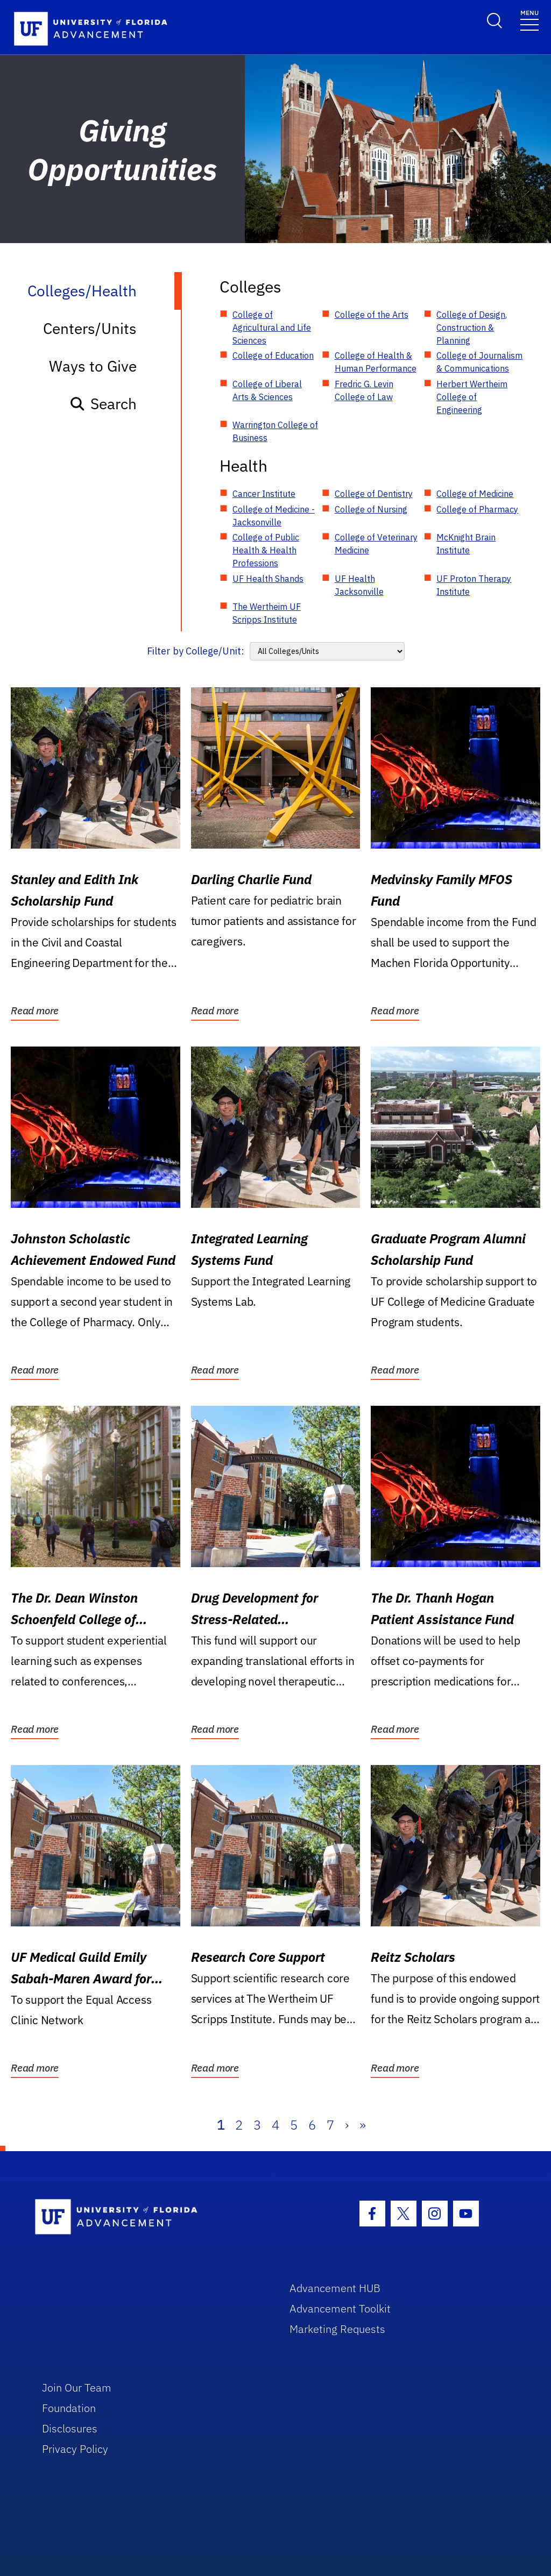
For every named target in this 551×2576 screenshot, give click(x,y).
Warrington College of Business (275, 431)
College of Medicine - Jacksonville (273, 516)
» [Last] (362, 2124)
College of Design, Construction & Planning (471, 327)
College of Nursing (371, 509)
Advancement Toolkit (340, 2308)
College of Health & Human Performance (375, 362)
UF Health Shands (267, 578)
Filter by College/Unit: (195, 651)
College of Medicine (474, 493)
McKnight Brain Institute (466, 544)
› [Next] (347, 2124)
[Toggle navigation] (529, 19)
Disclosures (69, 2428)
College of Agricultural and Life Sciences (271, 327)
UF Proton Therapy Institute (473, 585)
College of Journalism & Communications (479, 362)
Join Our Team (76, 2387)
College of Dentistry (374, 493)
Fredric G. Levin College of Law (364, 390)
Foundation (69, 2408)
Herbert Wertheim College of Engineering (471, 397)
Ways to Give (93, 366)
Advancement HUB (334, 2288)
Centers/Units (90, 328)
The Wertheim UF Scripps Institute (266, 613)
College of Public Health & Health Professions (265, 550)
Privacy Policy (75, 2449)
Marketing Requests (337, 2329)
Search (103, 404)
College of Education (273, 355)
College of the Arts (371, 314)
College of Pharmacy (477, 509)
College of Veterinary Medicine (376, 544)
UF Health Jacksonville (359, 585)
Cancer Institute (263, 493)
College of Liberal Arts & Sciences (267, 390)
